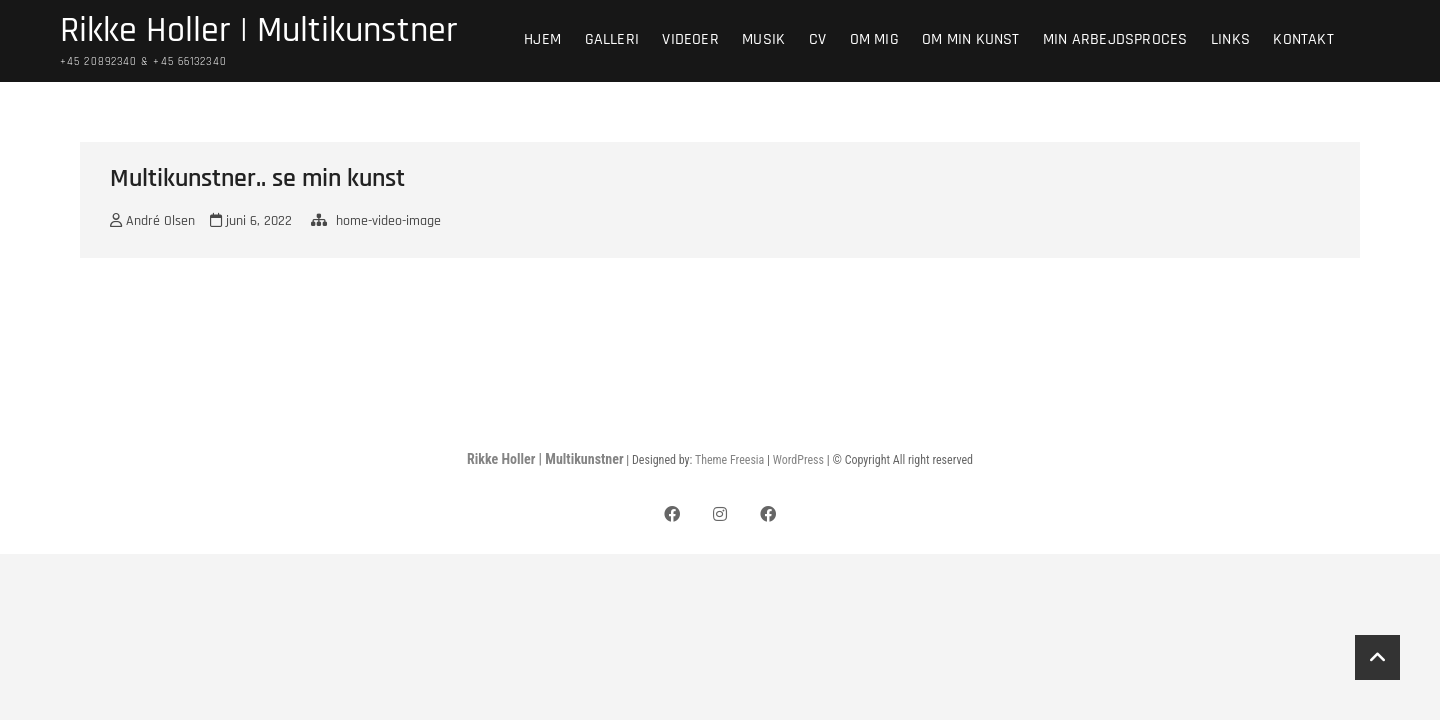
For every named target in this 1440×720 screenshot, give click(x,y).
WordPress (798, 460)
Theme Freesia (729, 460)
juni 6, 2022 (251, 221)
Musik (763, 39)
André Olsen (152, 221)
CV (817, 39)
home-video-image (388, 221)
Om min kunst (970, 39)
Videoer (690, 39)
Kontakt (1303, 39)
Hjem (542, 39)
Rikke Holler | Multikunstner (259, 31)
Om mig (874, 39)
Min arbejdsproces (1115, 39)
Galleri (612, 39)
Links (1230, 39)
